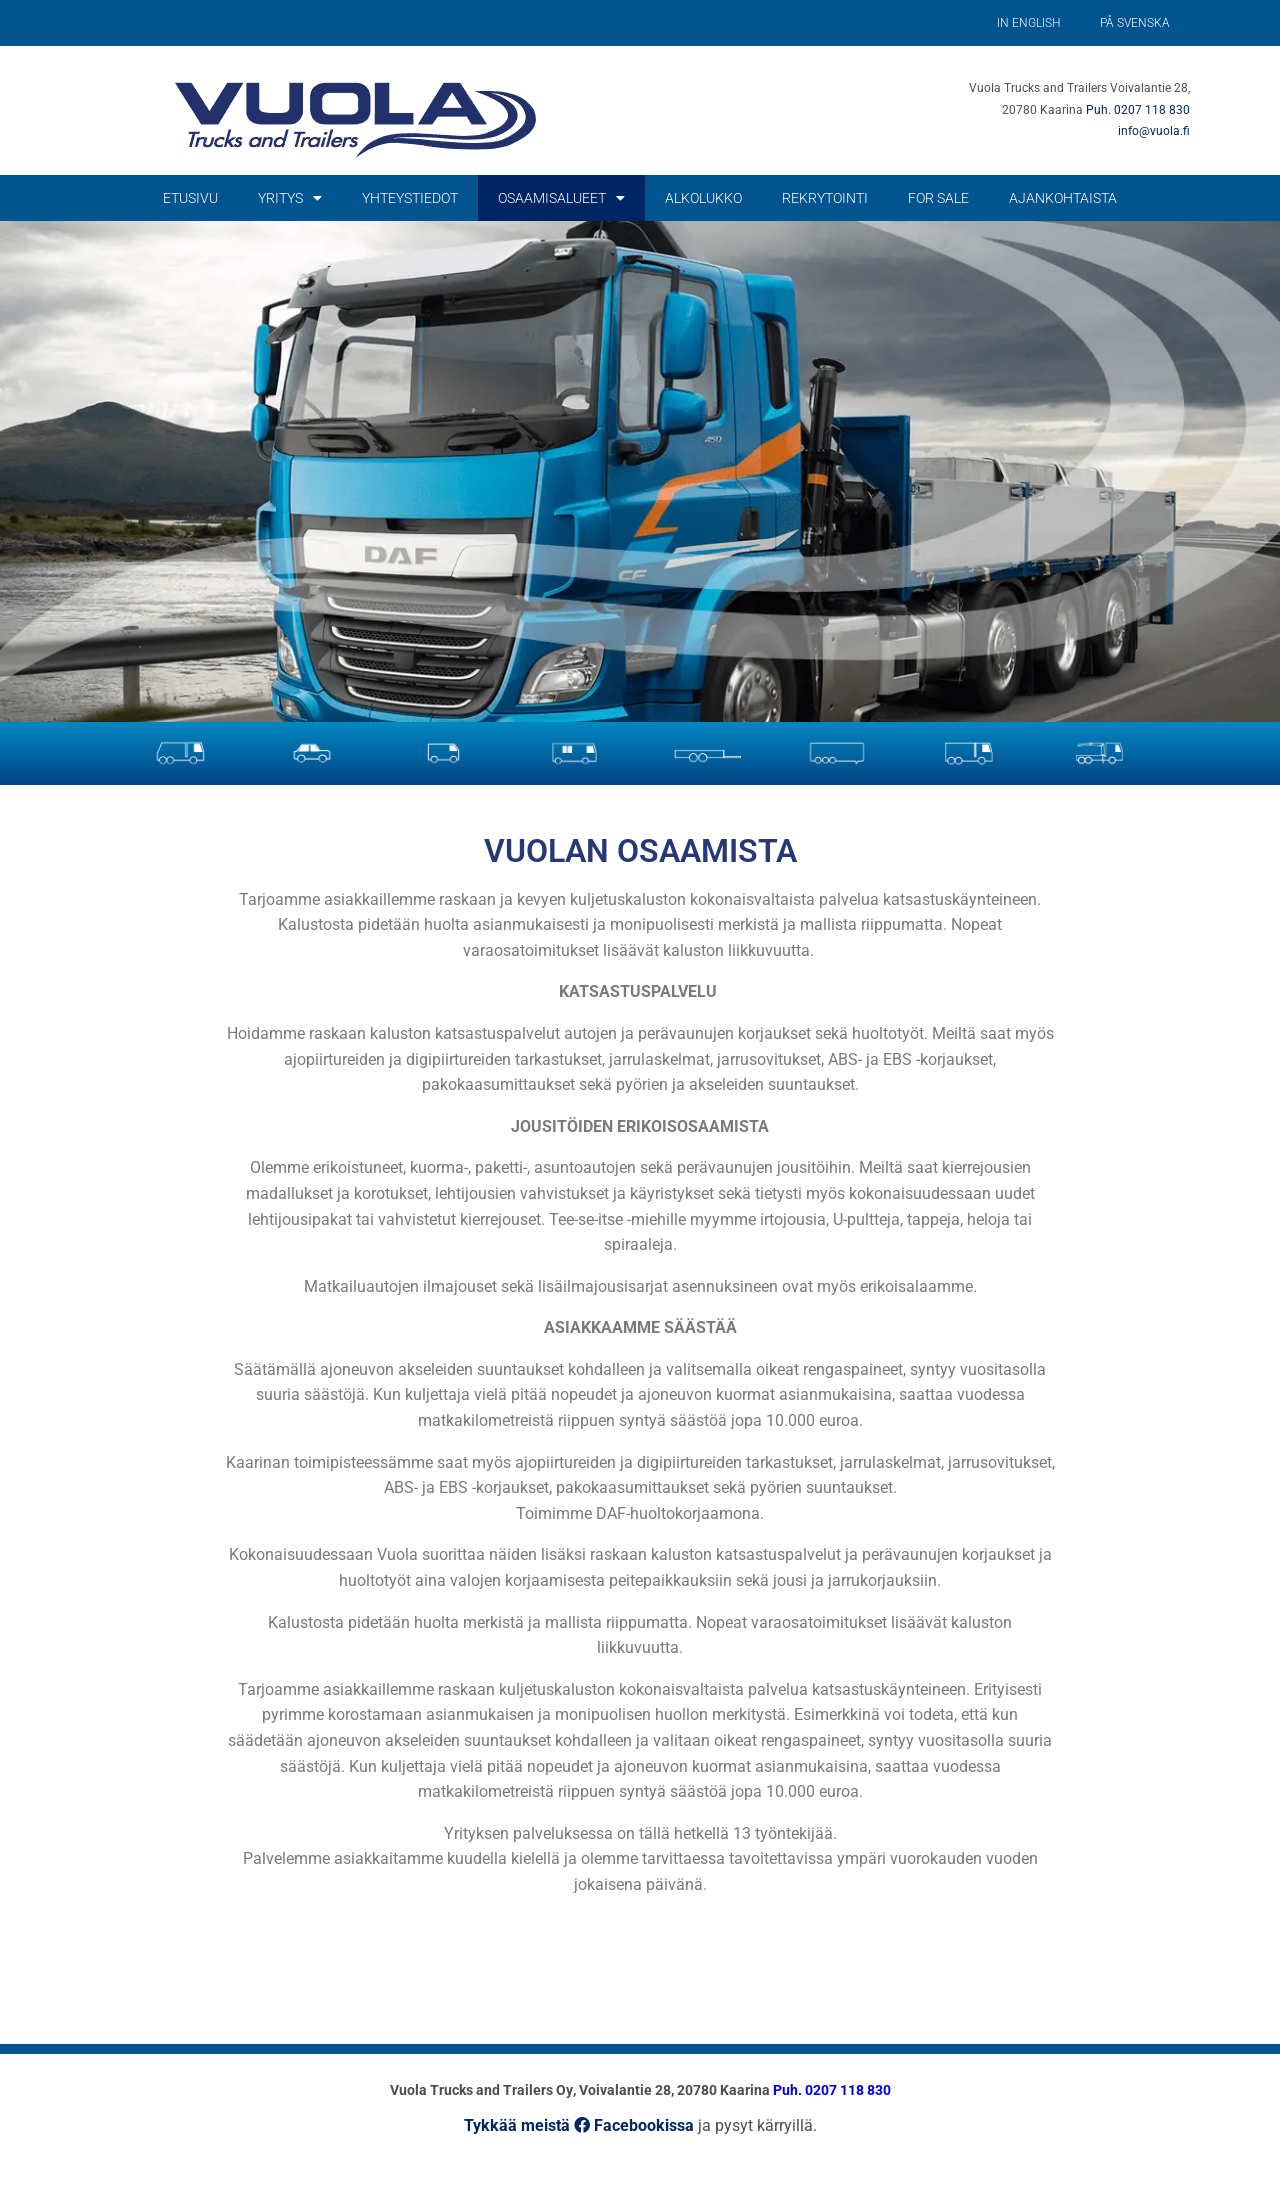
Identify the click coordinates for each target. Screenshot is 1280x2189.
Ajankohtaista (1063, 198)
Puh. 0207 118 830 (1138, 110)
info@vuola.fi (1154, 131)
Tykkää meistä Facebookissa (579, 2125)
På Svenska (1135, 23)
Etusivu (190, 198)
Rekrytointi (825, 198)
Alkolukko (703, 198)
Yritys (290, 198)
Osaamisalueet (561, 198)
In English (1028, 23)
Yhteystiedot (410, 198)
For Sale (938, 198)
